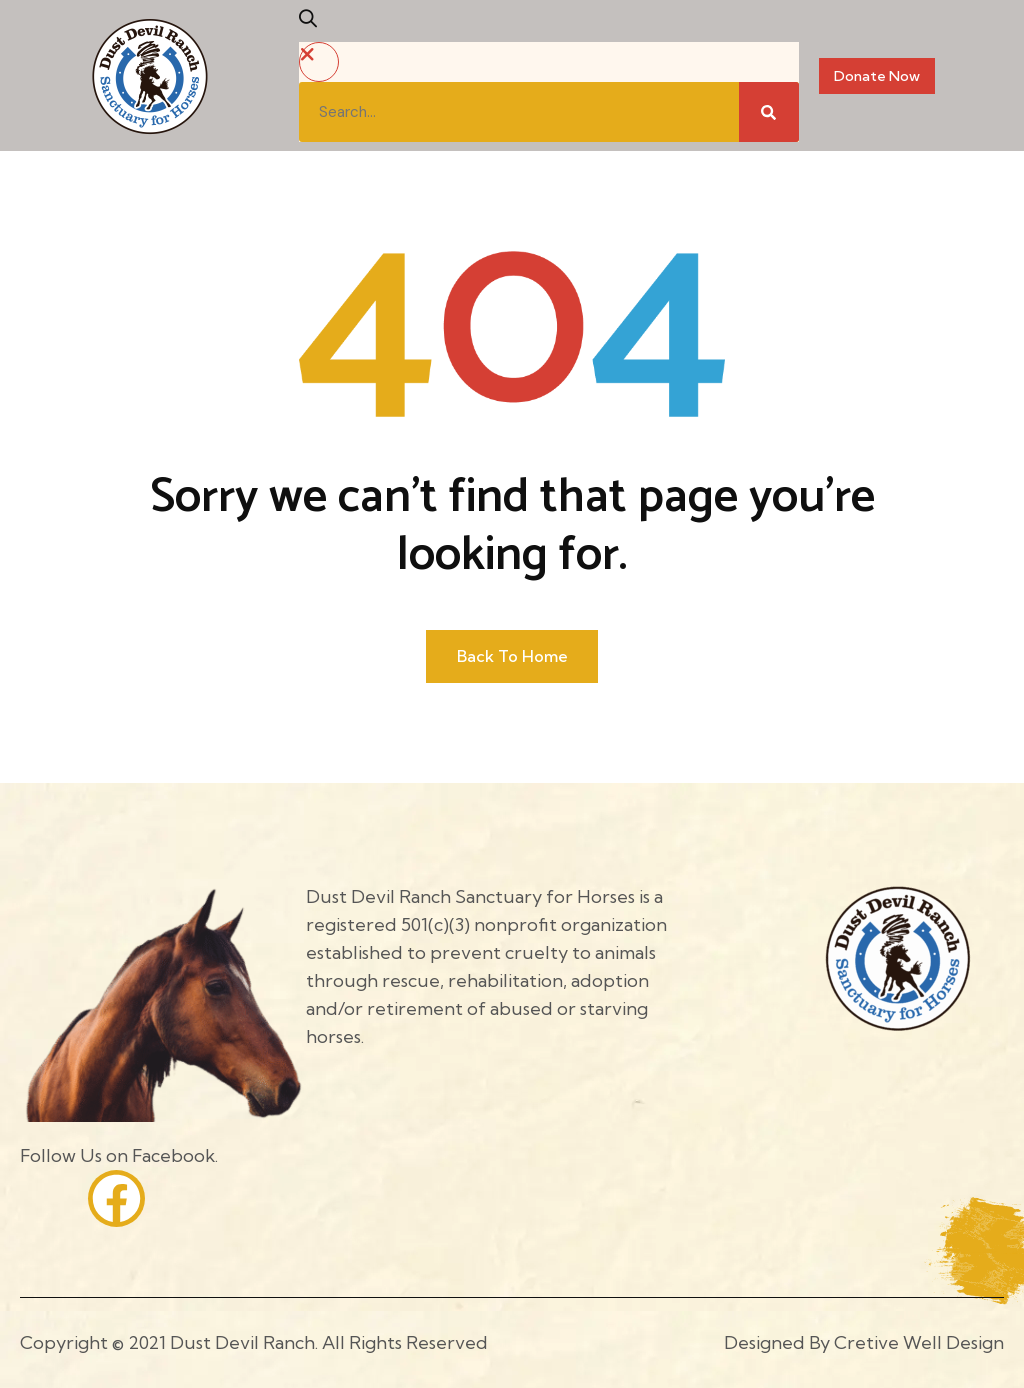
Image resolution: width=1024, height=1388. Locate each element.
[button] (315, 25)
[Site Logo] (150, 74)
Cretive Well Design (919, 1342)
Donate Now (877, 76)
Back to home (512, 656)
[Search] (769, 112)
